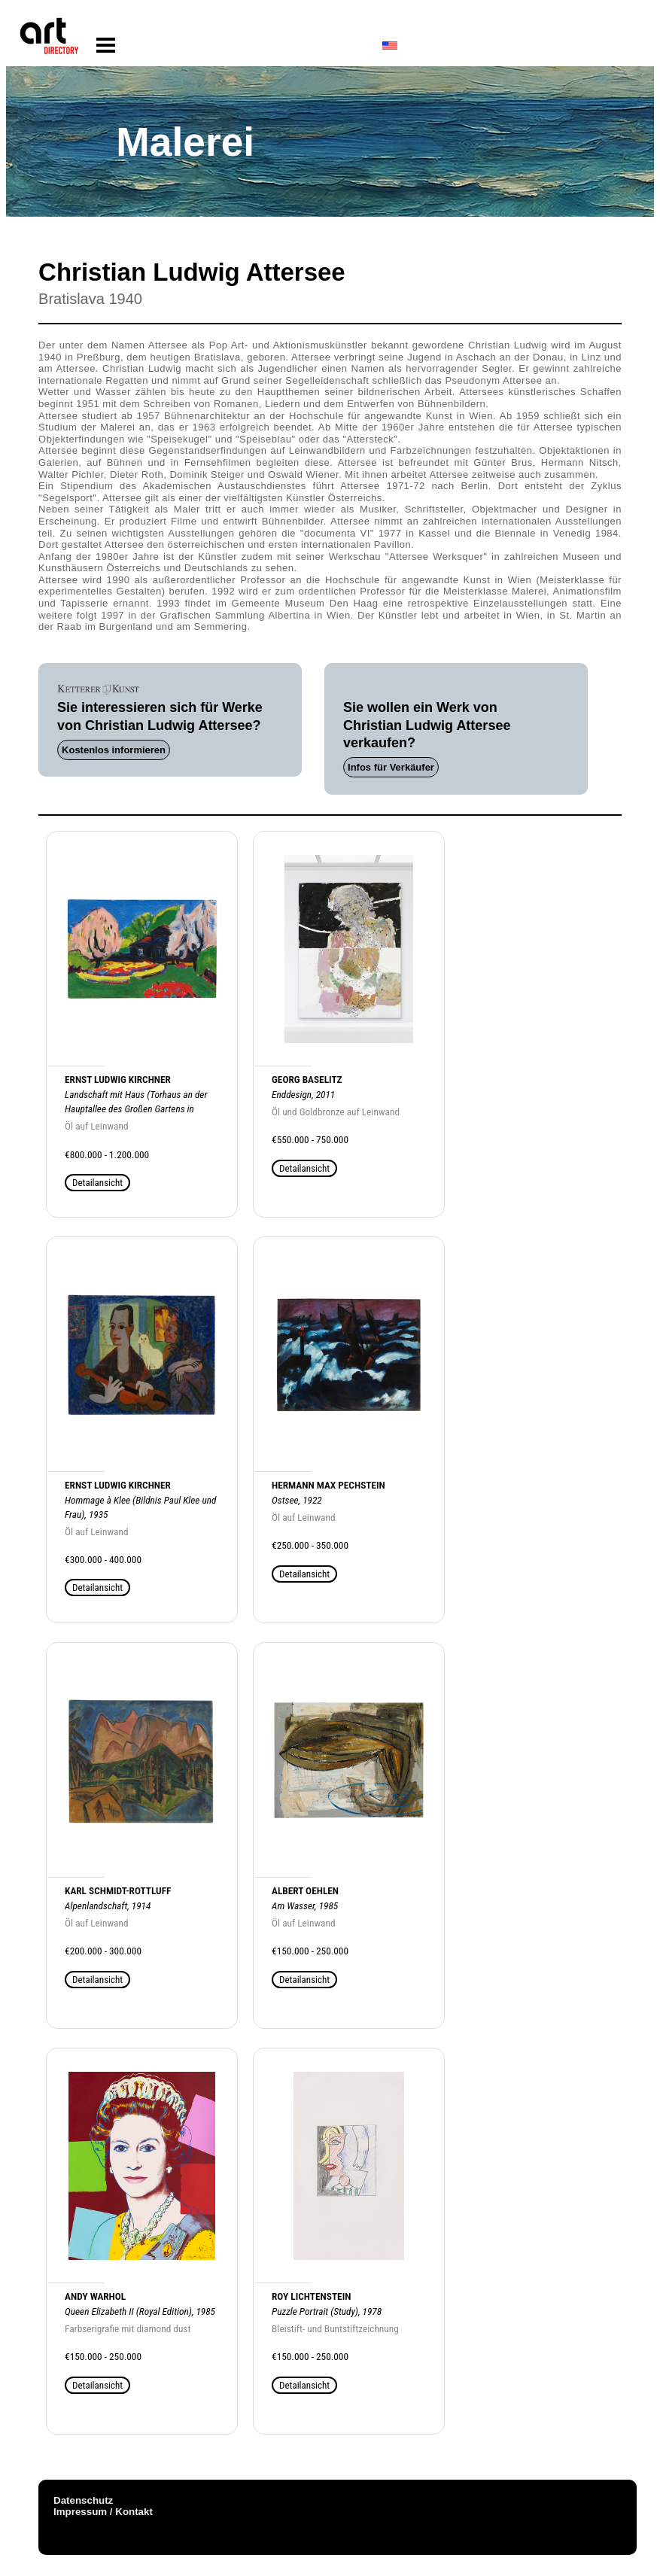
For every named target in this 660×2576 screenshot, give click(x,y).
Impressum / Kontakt (103, 2511)
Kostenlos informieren (114, 750)
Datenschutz (83, 2500)
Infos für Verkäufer (391, 767)
